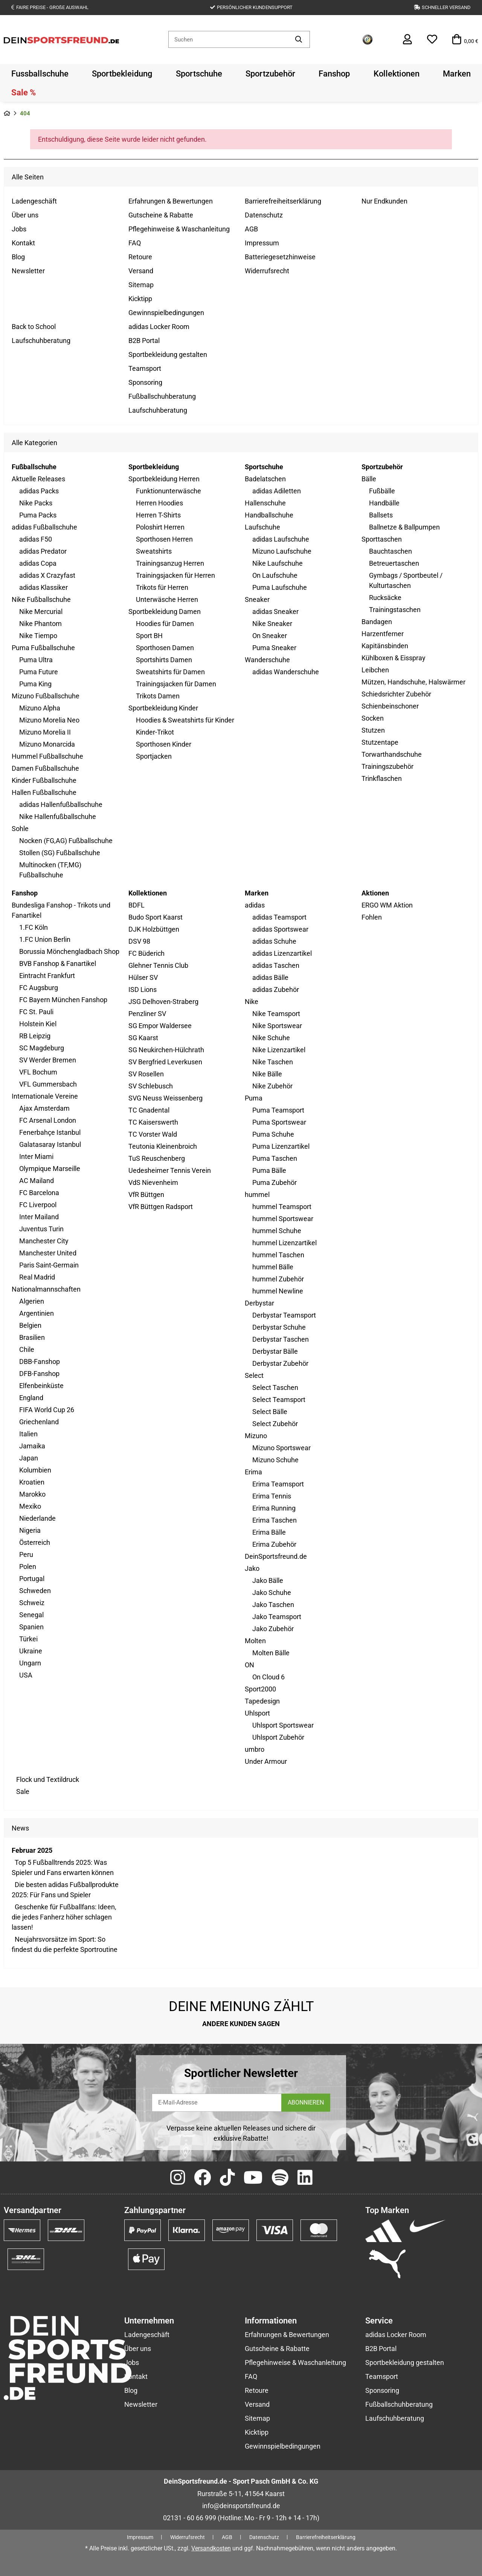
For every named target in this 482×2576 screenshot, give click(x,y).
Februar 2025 (32, 1850)
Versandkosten (211, 2548)
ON (249, 1665)
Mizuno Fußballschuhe (45, 696)
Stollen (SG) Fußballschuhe (59, 853)
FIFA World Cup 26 (46, 1410)
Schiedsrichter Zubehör (396, 694)
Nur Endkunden (384, 201)
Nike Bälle (267, 1074)
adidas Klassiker (43, 587)
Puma (253, 1098)
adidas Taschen (275, 965)
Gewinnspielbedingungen (166, 313)
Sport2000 (260, 1689)
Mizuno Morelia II (45, 732)
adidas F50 (35, 539)
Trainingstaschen (395, 610)
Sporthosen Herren (164, 539)
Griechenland (39, 1422)
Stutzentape (380, 742)
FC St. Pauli (36, 1012)
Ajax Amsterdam (44, 1108)
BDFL (136, 905)
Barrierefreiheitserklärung (283, 201)
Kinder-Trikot (155, 732)
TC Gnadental (148, 1110)
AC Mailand (36, 1181)
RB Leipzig (34, 1036)
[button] (407, 40)
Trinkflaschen (382, 778)
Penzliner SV (147, 1014)
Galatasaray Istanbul (50, 1144)
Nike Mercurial (41, 611)
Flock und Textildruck (47, 1779)
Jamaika (32, 1446)
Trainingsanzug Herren (170, 563)
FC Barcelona (39, 1193)
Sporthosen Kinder (163, 744)
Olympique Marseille (49, 1168)
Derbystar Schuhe (279, 1327)
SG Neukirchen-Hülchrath (166, 1050)
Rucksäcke (385, 598)
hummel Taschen (278, 1255)
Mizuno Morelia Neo (49, 720)
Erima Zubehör (274, 1544)
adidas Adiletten (276, 491)
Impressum (262, 243)
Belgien (30, 1325)
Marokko (32, 1494)
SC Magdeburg (41, 1048)
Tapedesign (262, 1701)
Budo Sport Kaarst (155, 917)
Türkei (28, 1639)
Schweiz (31, 1603)
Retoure (140, 257)
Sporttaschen (382, 539)
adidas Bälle (270, 977)
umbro (254, 1749)
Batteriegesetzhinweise (280, 257)
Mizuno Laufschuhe (281, 551)
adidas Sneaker (275, 611)
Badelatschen (265, 479)
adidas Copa (37, 563)
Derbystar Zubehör (280, 1363)
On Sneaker (269, 636)
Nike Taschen (272, 1062)
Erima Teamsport (278, 1484)
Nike (251, 1002)
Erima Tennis (271, 1496)
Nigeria (30, 1530)
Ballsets (381, 515)
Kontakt (23, 243)
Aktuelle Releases (38, 479)
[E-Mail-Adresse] (217, 2103)
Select (254, 1375)
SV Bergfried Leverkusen (165, 1062)
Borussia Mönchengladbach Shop (69, 951)
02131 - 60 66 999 (189, 2518)
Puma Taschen (274, 1158)
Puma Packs (37, 515)
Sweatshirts (154, 551)
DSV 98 (139, 941)
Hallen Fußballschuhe (44, 792)
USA (25, 1675)
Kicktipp (140, 299)
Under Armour (266, 1761)
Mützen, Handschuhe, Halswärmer (413, 682)
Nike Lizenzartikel (278, 1050)
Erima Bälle (269, 1532)
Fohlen (372, 917)
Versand (140, 271)
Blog (18, 257)
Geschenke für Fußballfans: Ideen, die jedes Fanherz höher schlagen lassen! (64, 1917)
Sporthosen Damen (165, 648)
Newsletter (28, 271)
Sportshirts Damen (164, 660)
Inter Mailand (39, 1217)
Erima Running (274, 1508)
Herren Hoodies (159, 503)
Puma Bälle (269, 1170)
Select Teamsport (278, 1400)
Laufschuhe (262, 527)
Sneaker (257, 599)
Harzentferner (383, 634)
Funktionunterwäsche (168, 491)
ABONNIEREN (306, 2102)
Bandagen (377, 622)
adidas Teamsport (279, 917)
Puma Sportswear (279, 1122)
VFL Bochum (38, 1072)
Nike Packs (35, 503)
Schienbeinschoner (390, 706)
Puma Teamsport (278, 1110)
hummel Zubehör (278, 1279)
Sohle (20, 829)
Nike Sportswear (277, 1026)
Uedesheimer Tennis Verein (169, 1170)
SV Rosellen (146, 1074)
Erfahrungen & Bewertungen (170, 201)
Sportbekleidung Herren (164, 479)
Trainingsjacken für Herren (175, 575)
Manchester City (44, 1241)
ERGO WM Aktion (387, 905)
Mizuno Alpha (39, 708)
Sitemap (141, 285)
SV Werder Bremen (47, 1060)
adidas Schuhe (274, 941)
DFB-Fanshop (39, 1374)
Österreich (34, 1542)
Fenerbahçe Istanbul (50, 1132)
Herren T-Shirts (158, 515)
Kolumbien (35, 1470)
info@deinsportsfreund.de (241, 2506)
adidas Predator (43, 551)
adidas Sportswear (280, 929)
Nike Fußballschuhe (41, 599)
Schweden (35, 1591)
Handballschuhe (269, 515)
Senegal (31, 1615)
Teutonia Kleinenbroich (162, 1146)
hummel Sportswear (282, 1219)
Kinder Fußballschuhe (44, 780)
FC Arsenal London (47, 1120)
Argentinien (36, 1313)
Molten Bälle (271, 1653)
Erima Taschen (274, 1520)
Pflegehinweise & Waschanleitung (179, 229)
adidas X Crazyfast (47, 575)
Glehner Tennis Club (158, 965)
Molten (255, 1641)
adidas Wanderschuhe (285, 672)
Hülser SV (143, 977)
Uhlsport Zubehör (278, 1737)
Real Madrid (37, 1277)
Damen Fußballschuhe (45, 768)
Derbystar (259, 1303)
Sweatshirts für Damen (170, 672)
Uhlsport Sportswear (283, 1725)
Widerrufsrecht (267, 271)
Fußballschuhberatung (162, 396)
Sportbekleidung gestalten (167, 354)
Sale (22, 1791)
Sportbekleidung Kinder (163, 708)
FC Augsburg (38, 988)
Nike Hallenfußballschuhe (57, 816)
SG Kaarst (143, 1038)
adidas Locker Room (158, 327)
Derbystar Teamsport (284, 1315)
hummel (257, 1194)
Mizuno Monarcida (47, 744)
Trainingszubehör (387, 766)
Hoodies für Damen (165, 624)
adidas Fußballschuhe (44, 527)
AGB (251, 229)
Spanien (31, 1627)
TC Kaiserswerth (153, 1122)
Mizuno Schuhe (275, 1460)
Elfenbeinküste (41, 1386)
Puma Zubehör (274, 1182)
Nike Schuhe (271, 1038)
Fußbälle (382, 491)
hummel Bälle (272, 1267)
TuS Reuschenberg (156, 1158)
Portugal (31, 1579)
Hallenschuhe (265, 503)
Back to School (34, 327)
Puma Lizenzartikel (281, 1146)
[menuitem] (40, 73)
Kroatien (31, 1482)
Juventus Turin (41, 1229)
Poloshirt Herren (160, 527)
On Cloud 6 (268, 1677)
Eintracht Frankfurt (47, 976)
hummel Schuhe (276, 1231)
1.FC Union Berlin (44, 939)
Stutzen (373, 730)
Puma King (35, 684)
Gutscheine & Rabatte (160, 215)
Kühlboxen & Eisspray (394, 658)
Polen (27, 1566)
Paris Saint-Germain (49, 1265)
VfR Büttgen (146, 1194)
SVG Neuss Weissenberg (165, 1098)
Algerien (31, 1301)
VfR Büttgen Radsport (160, 1207)
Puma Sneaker (274, 648)
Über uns (25, 215)
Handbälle (384, 503)
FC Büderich (146, 953)
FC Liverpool (37, 1205)
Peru (26, 1554)
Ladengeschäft (34, 201)
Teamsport (144, 368)
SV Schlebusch (150, 1086)
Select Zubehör (275, 1424)
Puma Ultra (36, 660)
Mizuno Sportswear (281, 1448)
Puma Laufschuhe (279, 587)
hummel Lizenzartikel (284, 1243)
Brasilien (32, 1337)
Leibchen (375, 670)
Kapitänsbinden (385, 646)
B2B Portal (144, 340)
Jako (252, 1568)
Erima (253, 1472)
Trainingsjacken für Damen (176, 684)
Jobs (19, 229)
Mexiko (30, 1506)
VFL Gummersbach (48, 1084)
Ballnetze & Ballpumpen (404, 527)
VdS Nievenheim (153, 1182)
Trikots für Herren (162, 587)
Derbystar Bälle (275, 1351)
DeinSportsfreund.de (276, 1556)
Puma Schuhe (273, 1134)
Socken (373, 718)
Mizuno (256, 1436)
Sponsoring (145, 382)
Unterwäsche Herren (167, 599)
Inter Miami (36, 1156)
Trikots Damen (158, 696)
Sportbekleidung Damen (164, 611)
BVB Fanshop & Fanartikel (57, 963)
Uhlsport (257, 1713)
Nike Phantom (40, 624)
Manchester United (47, 1253)
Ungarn (30, 1663)
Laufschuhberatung (41, 340)
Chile (26, 1349)
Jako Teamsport (276, 1617)
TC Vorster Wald (152, 1134)
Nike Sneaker (272, 624)
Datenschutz (264, 215)
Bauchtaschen (390, 551)
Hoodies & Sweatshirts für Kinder (185, 720)
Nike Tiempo (38, 636)
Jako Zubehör (273, 1629)
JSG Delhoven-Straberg (163, 1002)
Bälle (369, 479)
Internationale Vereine (45, 1096)
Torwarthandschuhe (392, 754)
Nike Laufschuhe (277, 563)
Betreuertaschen (394, 563)
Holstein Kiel (37, 1024)
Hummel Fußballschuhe (47, 756)
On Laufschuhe (274, 575)
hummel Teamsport (281, 1207)
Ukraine (30, 1651)
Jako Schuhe (271, 1592)
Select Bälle (269, 1412)
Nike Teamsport (276, 1014)
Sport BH (149, 636)
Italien (28, 1434)
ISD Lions (142, 989)
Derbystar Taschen (280, 1339)
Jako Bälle (267, 1580)
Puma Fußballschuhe (43, 648)
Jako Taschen (273, 1605)
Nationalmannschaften (46, 1289)
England (31, 1398)
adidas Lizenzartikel (282, 953)
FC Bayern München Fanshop (63, 1000)
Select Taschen (275, 1387)
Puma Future (38, 672)
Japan (28, 1458)
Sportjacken (154, 756)
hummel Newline (277, 1291)
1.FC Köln (33, 927)
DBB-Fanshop (39, 1361)
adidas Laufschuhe (280, 539)
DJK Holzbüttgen (153, 929)
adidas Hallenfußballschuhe (60, 804)
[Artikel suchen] (299, 39)
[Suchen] (228, 39)
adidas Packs (39, 491)
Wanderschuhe (267, 660)
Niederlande (37, 1518)
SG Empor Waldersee (160, 1026)
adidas (255, 905)
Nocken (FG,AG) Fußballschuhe (66, 841)
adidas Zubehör (275, 989)
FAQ (134, 243)
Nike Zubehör (272, 1086)
